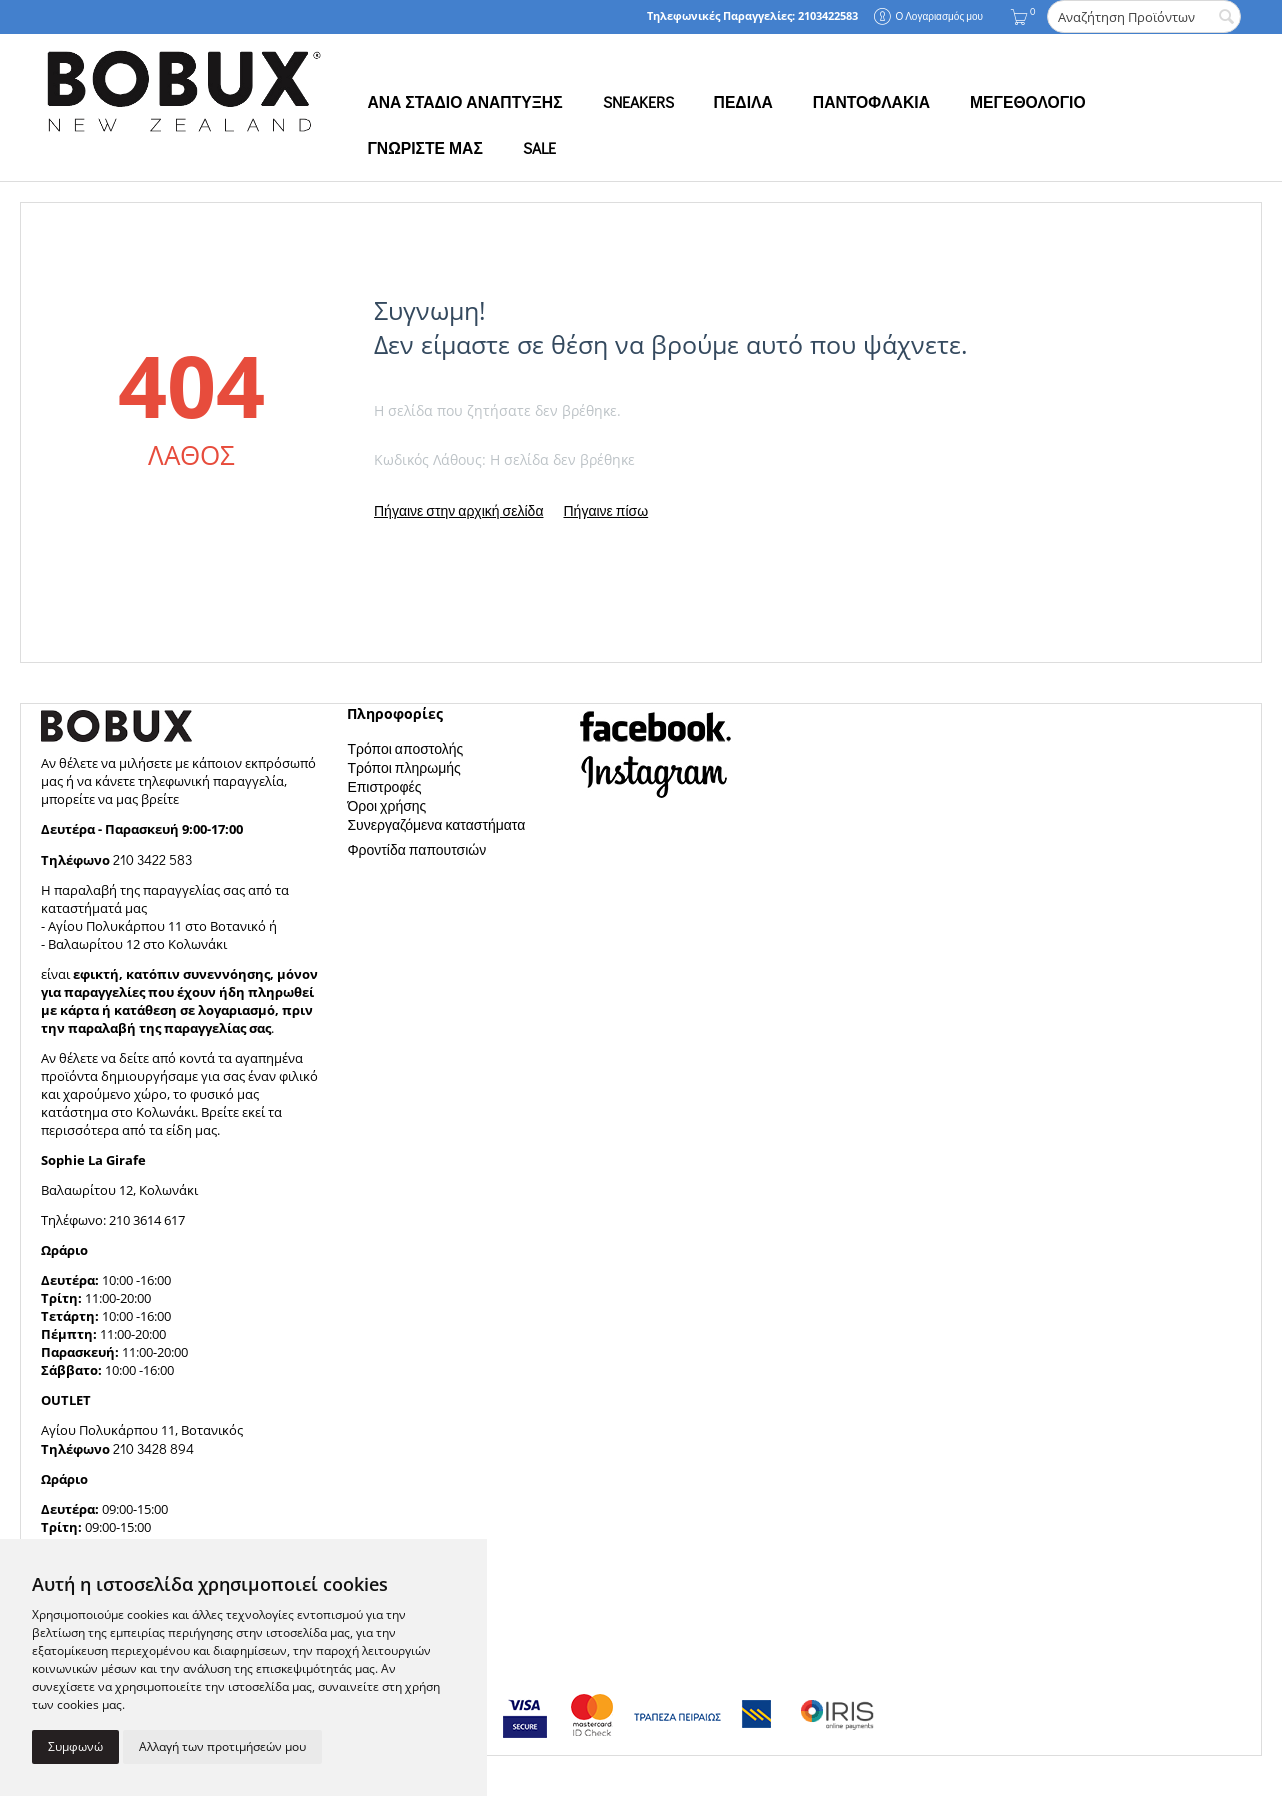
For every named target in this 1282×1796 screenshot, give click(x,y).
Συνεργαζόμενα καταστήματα (436, 824)
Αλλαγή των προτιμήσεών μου (222, 1746)
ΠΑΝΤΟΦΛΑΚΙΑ (871, 102)
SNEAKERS (638, 102)
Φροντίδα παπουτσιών (416, 849)
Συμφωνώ (75, 1746)
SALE (539, 148)
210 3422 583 (152, 859)
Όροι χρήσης (386, 805)
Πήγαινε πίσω (605, 510)
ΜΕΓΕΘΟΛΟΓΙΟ (1028, 102)
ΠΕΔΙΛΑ (743, 102)
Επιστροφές (384, 786)
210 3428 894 (152, 1448)
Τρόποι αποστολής (405, 748)
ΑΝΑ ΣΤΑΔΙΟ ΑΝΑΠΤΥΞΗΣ (464, 102)
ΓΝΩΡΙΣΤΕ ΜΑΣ (424, 148)
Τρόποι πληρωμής (403, 767)
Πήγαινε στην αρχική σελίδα (458, 510)
